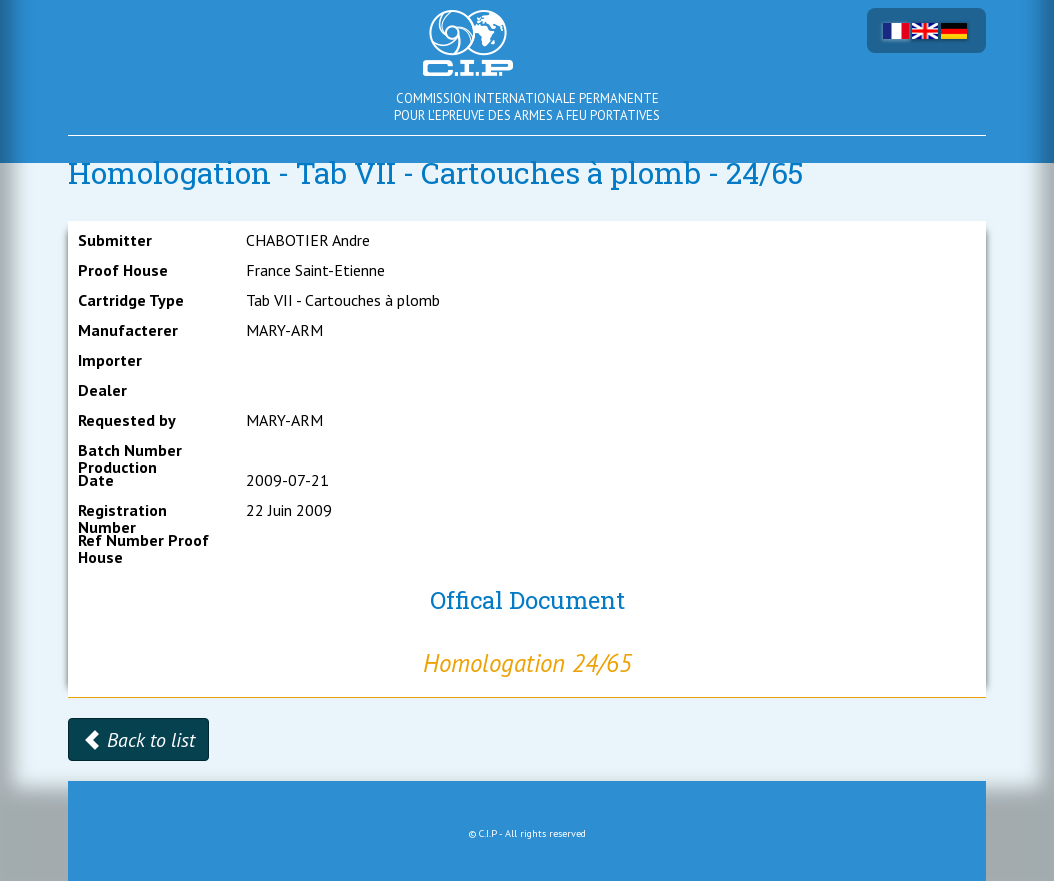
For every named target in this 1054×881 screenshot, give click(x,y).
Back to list (138, 740)
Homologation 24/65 (527, 663)
